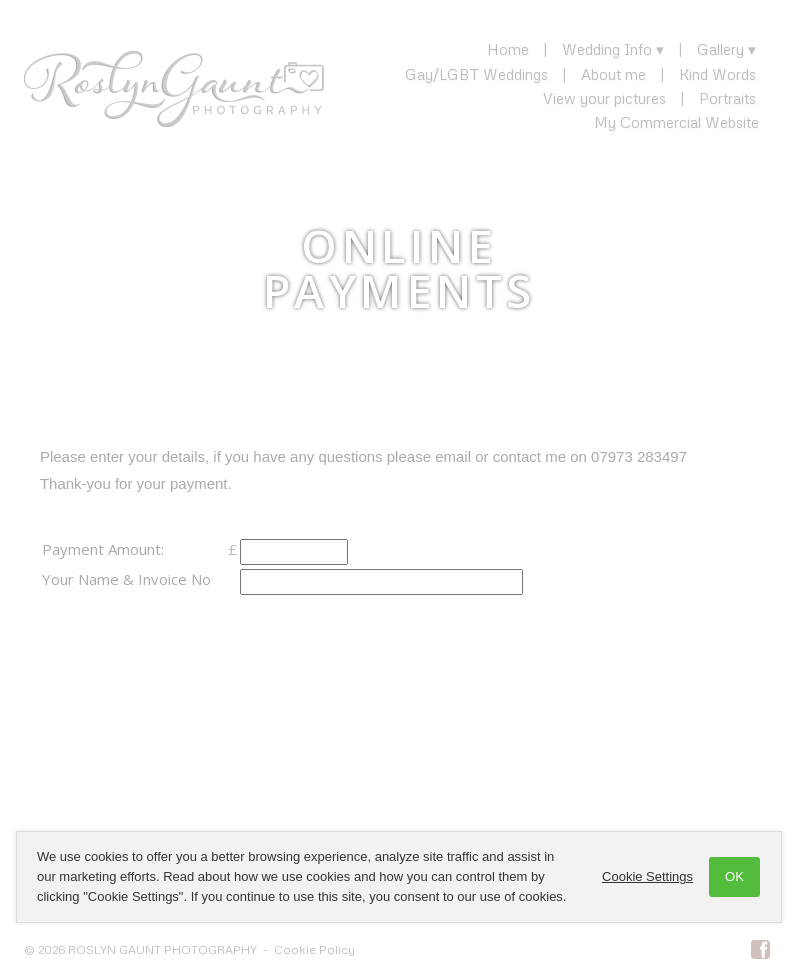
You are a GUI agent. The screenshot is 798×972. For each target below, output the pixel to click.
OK (734, 876)
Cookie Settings (647, 876)
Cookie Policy (314, 949)
